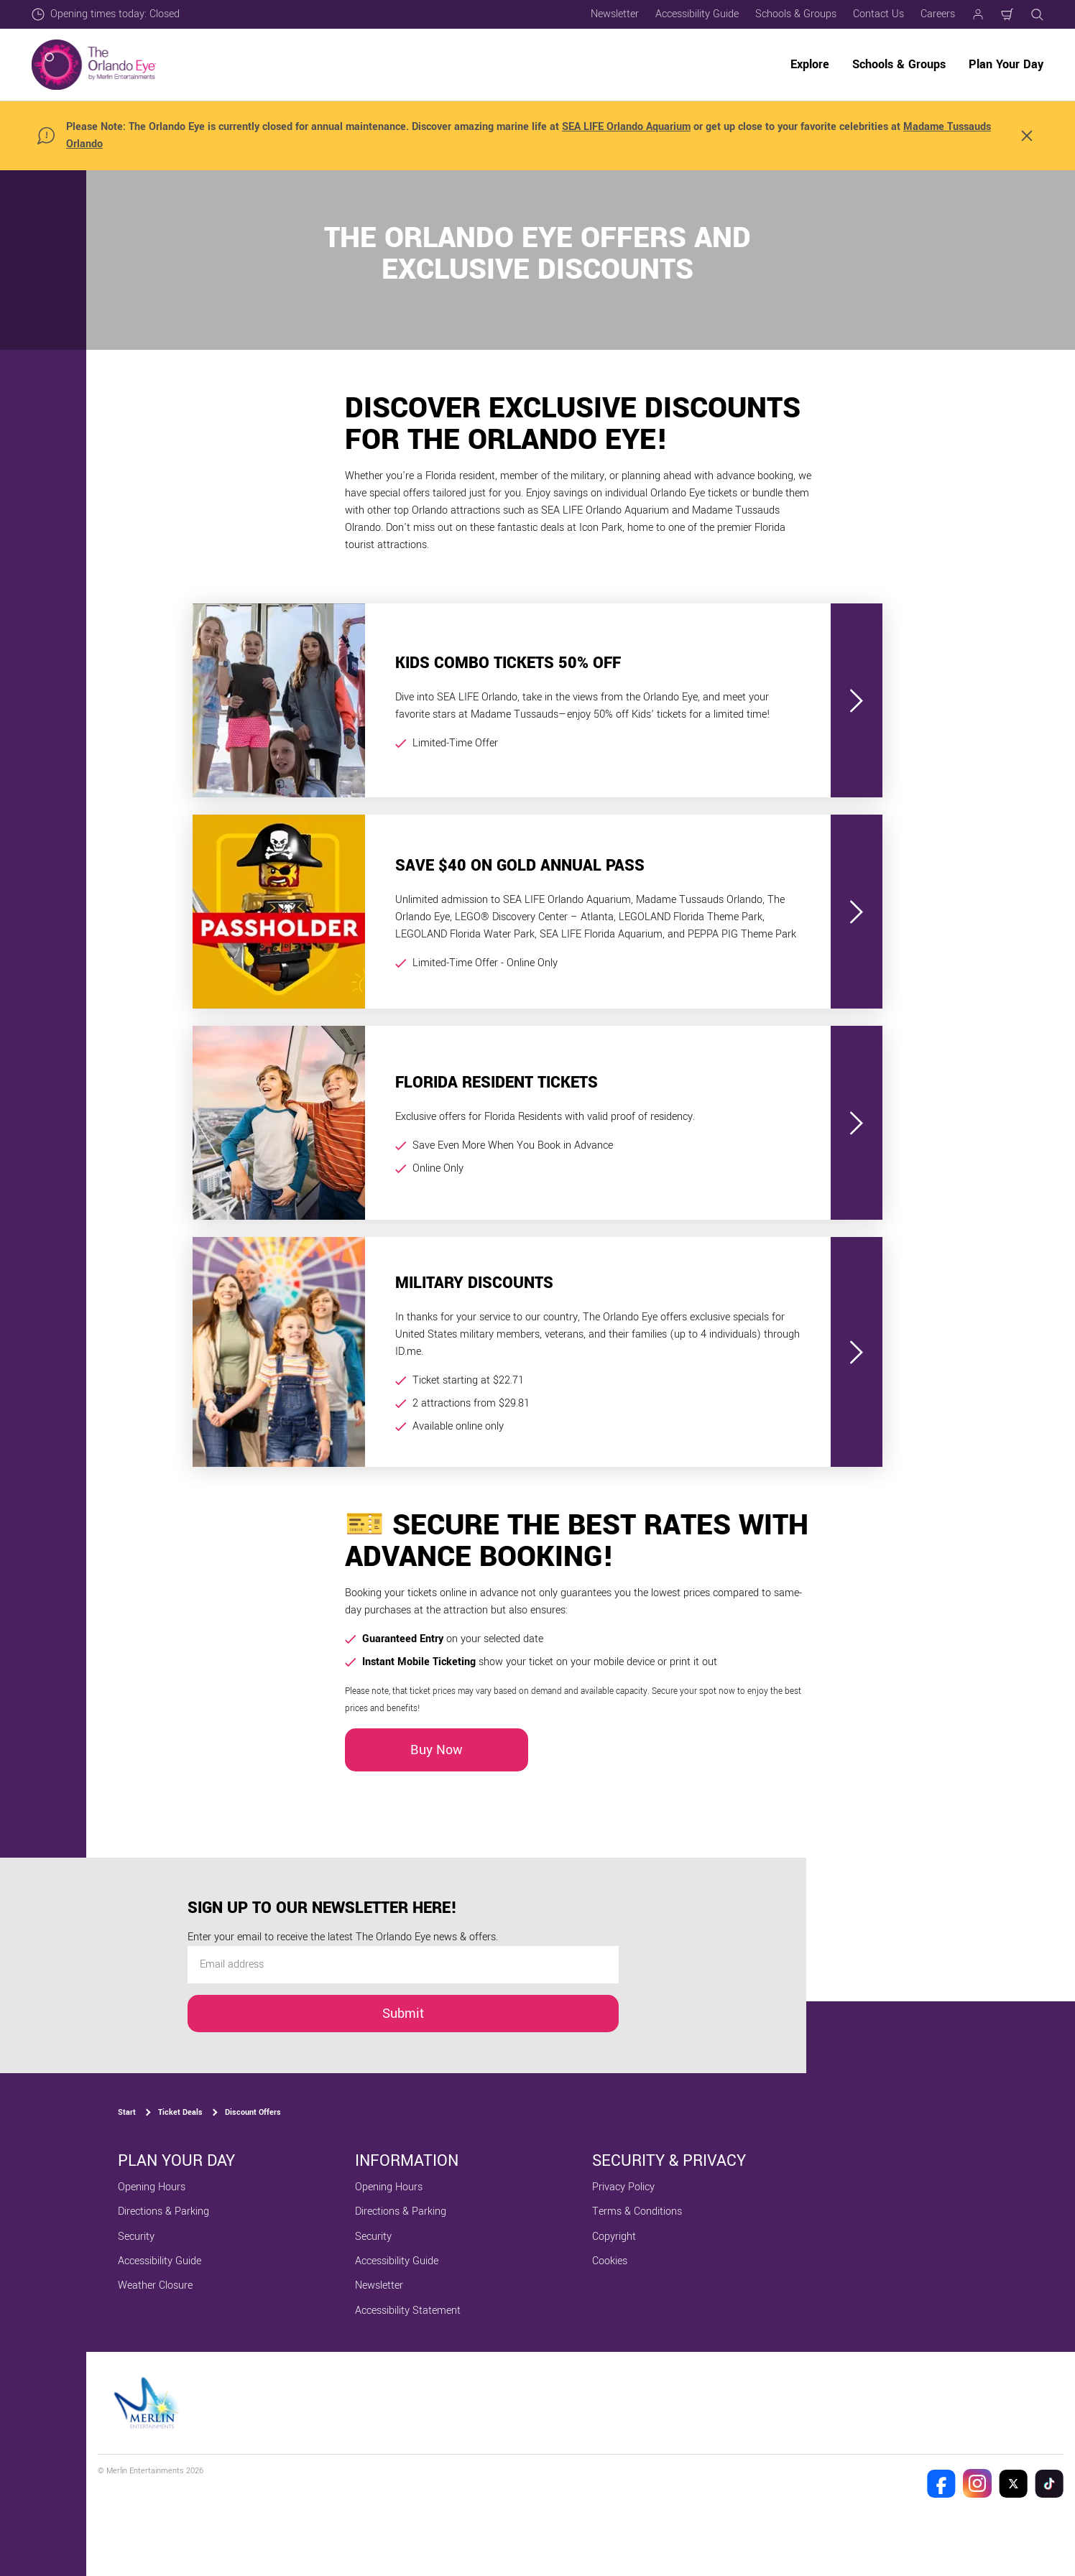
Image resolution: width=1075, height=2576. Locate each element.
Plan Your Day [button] (1006, 64)
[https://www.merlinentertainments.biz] (148, 2403)
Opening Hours (151, 2187)
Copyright (614, 2236)
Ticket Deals (180, 2112)
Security (136, 2236)
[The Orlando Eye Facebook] (941, 2483)
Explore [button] (809, 64)
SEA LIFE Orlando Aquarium (626, 126)
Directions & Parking (163, 2211)
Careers (938, 14)
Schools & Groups (795, 14)
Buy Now (436, 1750)
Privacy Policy (623, 2187)
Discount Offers (253, 2112)
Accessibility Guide (697, 14)
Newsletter (615, 14)
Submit (403, 2013)
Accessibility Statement (408, 2310)
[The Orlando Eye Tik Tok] (1049, 2483)
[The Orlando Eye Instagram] (977, 2483)
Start (127, 2112)
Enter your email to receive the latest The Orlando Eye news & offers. (343, 1937)
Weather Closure (155, 2285)
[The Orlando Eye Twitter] (1013, 2483)
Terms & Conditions (637, 2211)
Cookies (609, 2261)
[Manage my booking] (978, 14)
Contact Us (878, 14)
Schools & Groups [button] (899, 64)
